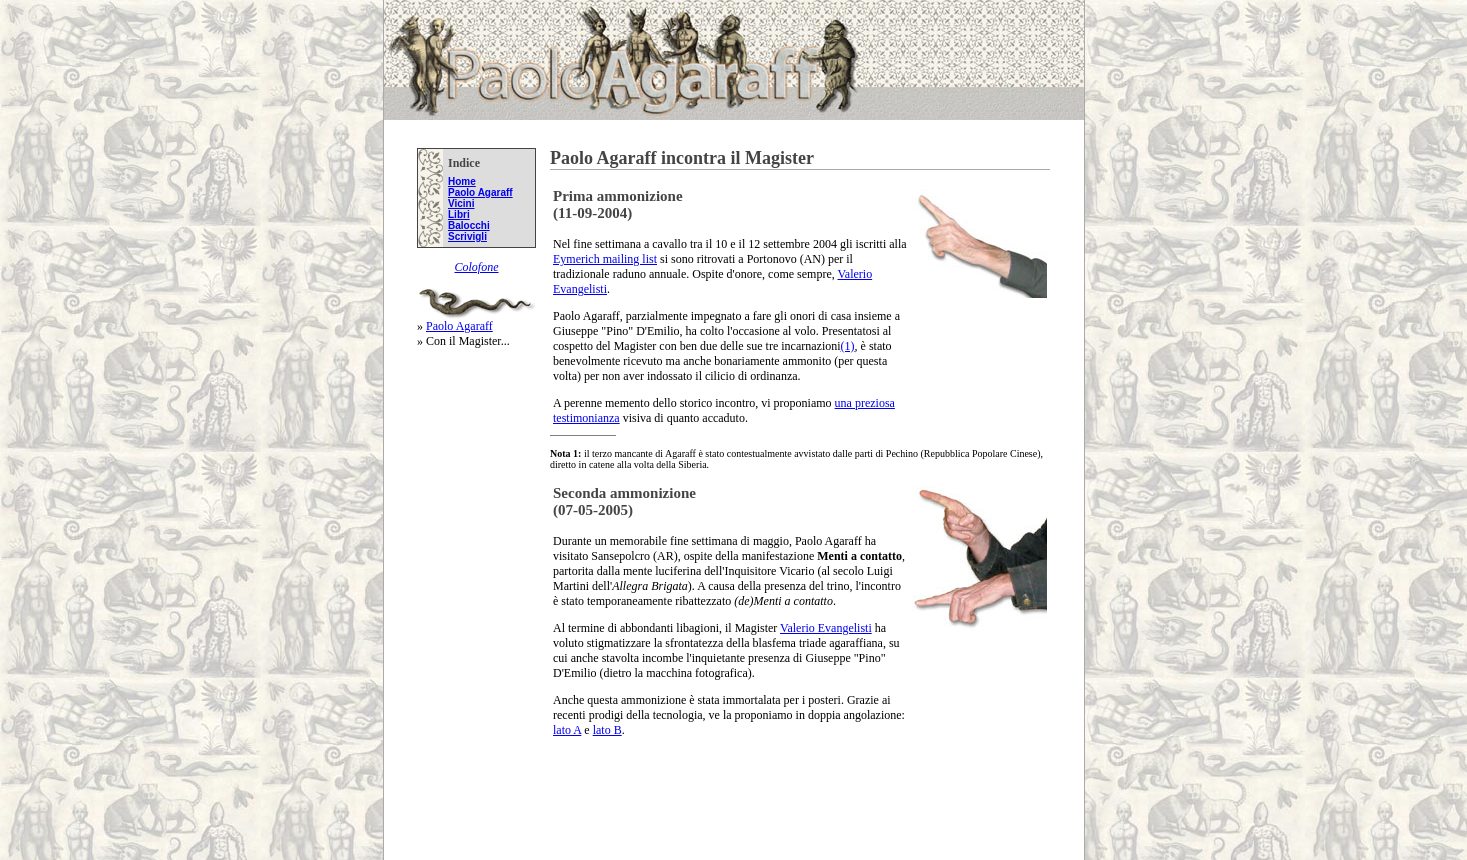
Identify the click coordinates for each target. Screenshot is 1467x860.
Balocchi (469, 225)
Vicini (461, 203)
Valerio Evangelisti (826, 628)
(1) (848, 346)
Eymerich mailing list (605, 259)
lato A (567, 730)
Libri (459, 214)
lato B (607, 730)
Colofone (477, 267)
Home (462, 181)
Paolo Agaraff (480, 192)
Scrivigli (467, 236)
